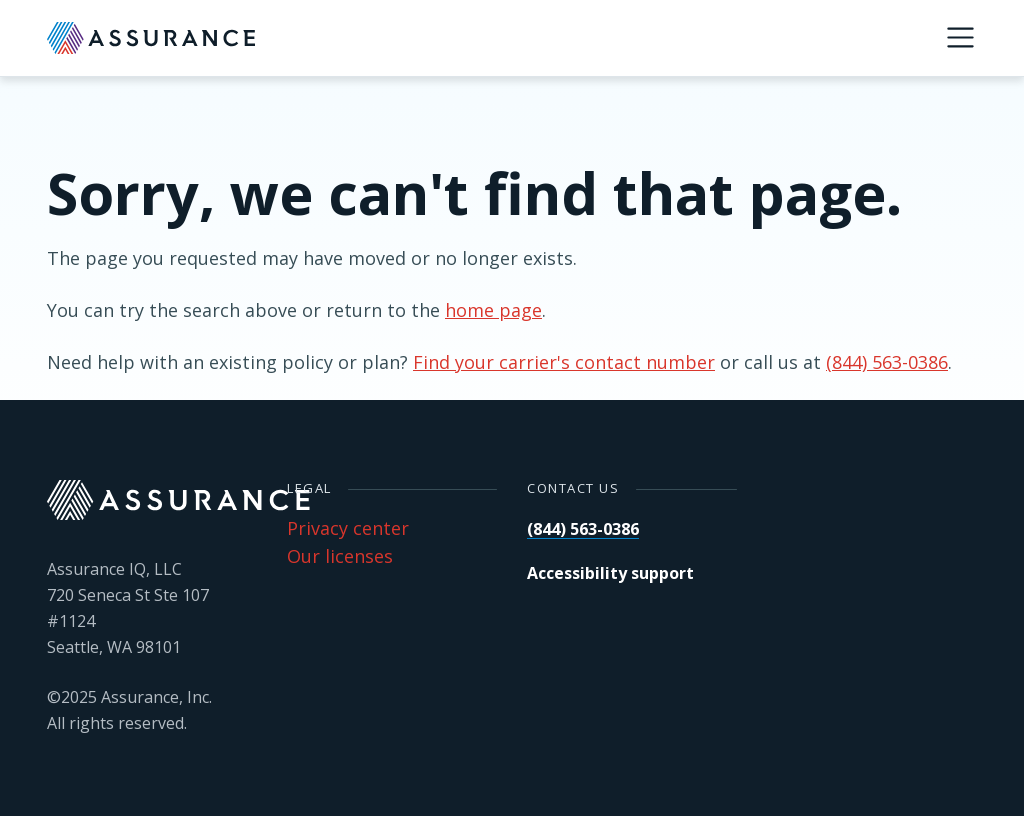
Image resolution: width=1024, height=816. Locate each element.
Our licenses (340, 556)
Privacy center (348, 528)
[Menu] (960, 37)
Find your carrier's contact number (564, 362)
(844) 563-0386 (887, 362)
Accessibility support (610, 573)
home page (493, 310)
